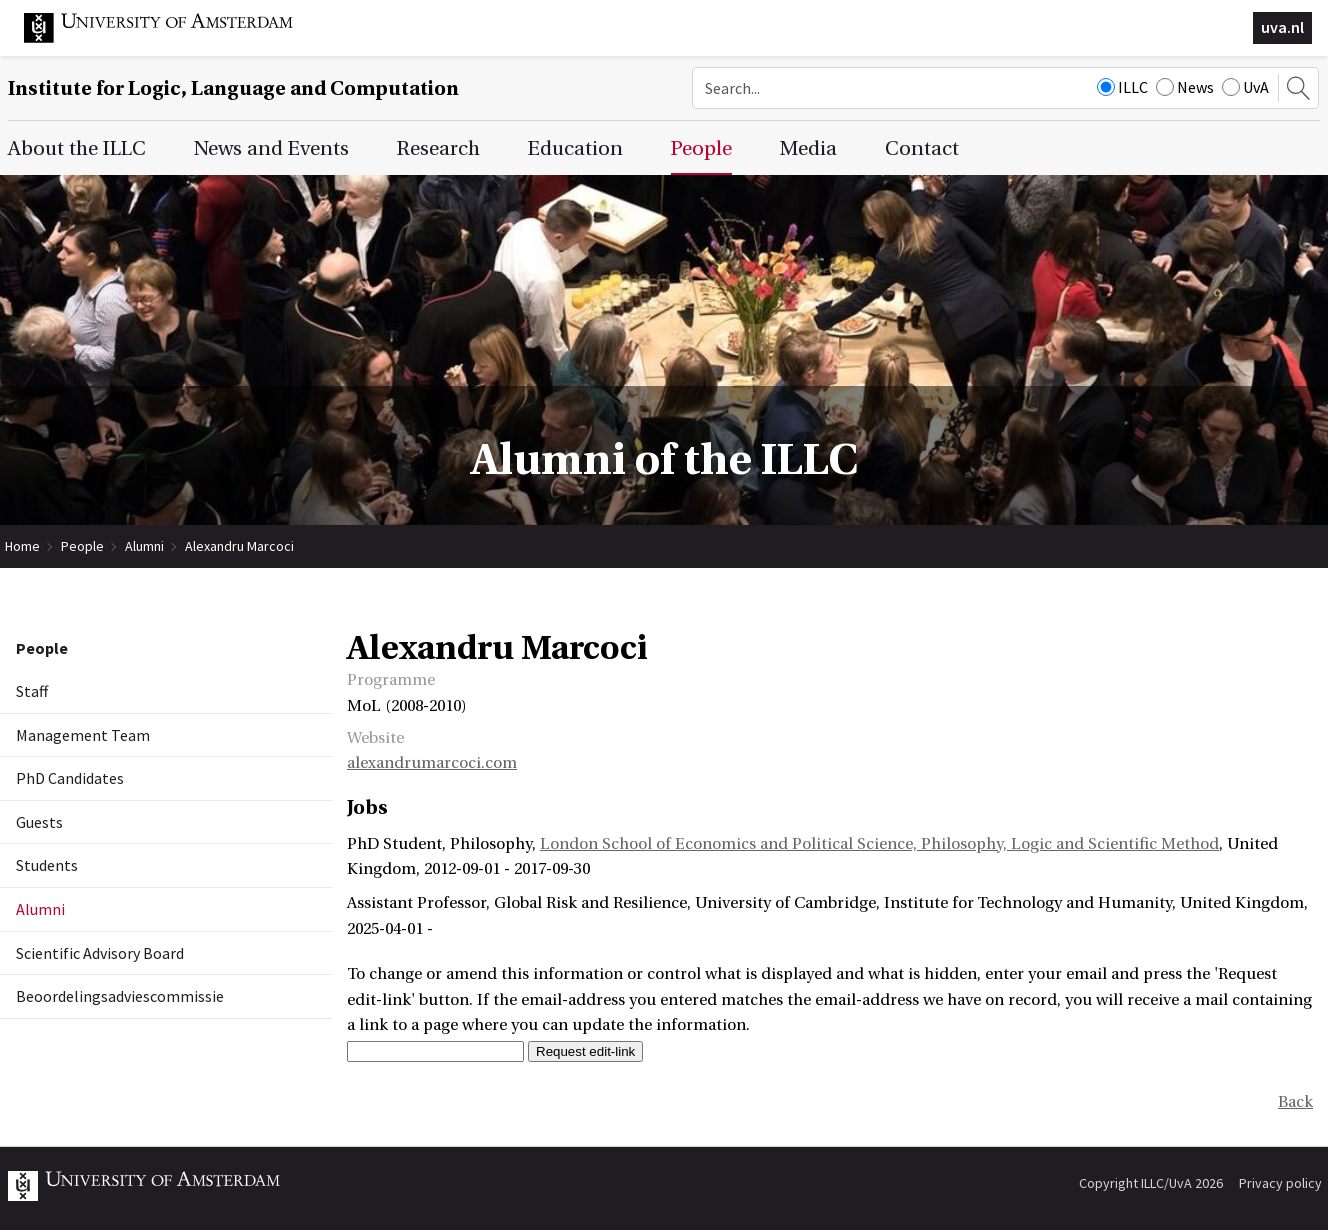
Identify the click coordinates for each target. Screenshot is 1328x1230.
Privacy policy (1280, 1183)
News (1185, 87)
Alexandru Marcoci (239, 546)
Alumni (144, 546)
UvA (1245, 87)
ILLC (1122, 87)
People (82, 546)
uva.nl (1282, 27)
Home (22, 546)
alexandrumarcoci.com (432, 763)
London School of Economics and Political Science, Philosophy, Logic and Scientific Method (879, 844)
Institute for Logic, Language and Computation (233, 88)
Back (1295, 1102)
